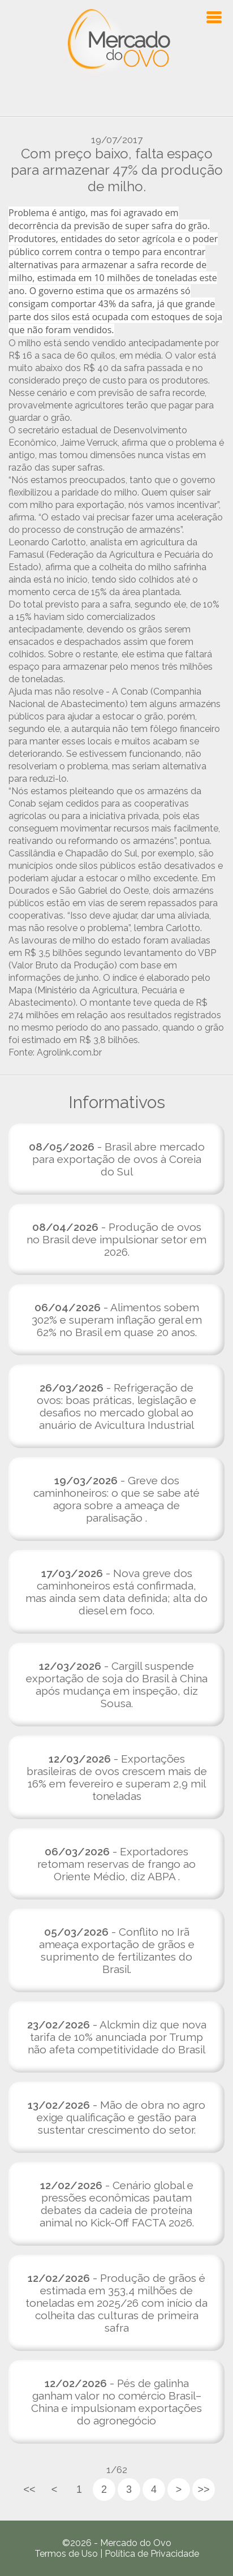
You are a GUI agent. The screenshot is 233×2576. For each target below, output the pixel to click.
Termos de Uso (66, 2553)
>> (203, 2489)
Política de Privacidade (152, 2553)
